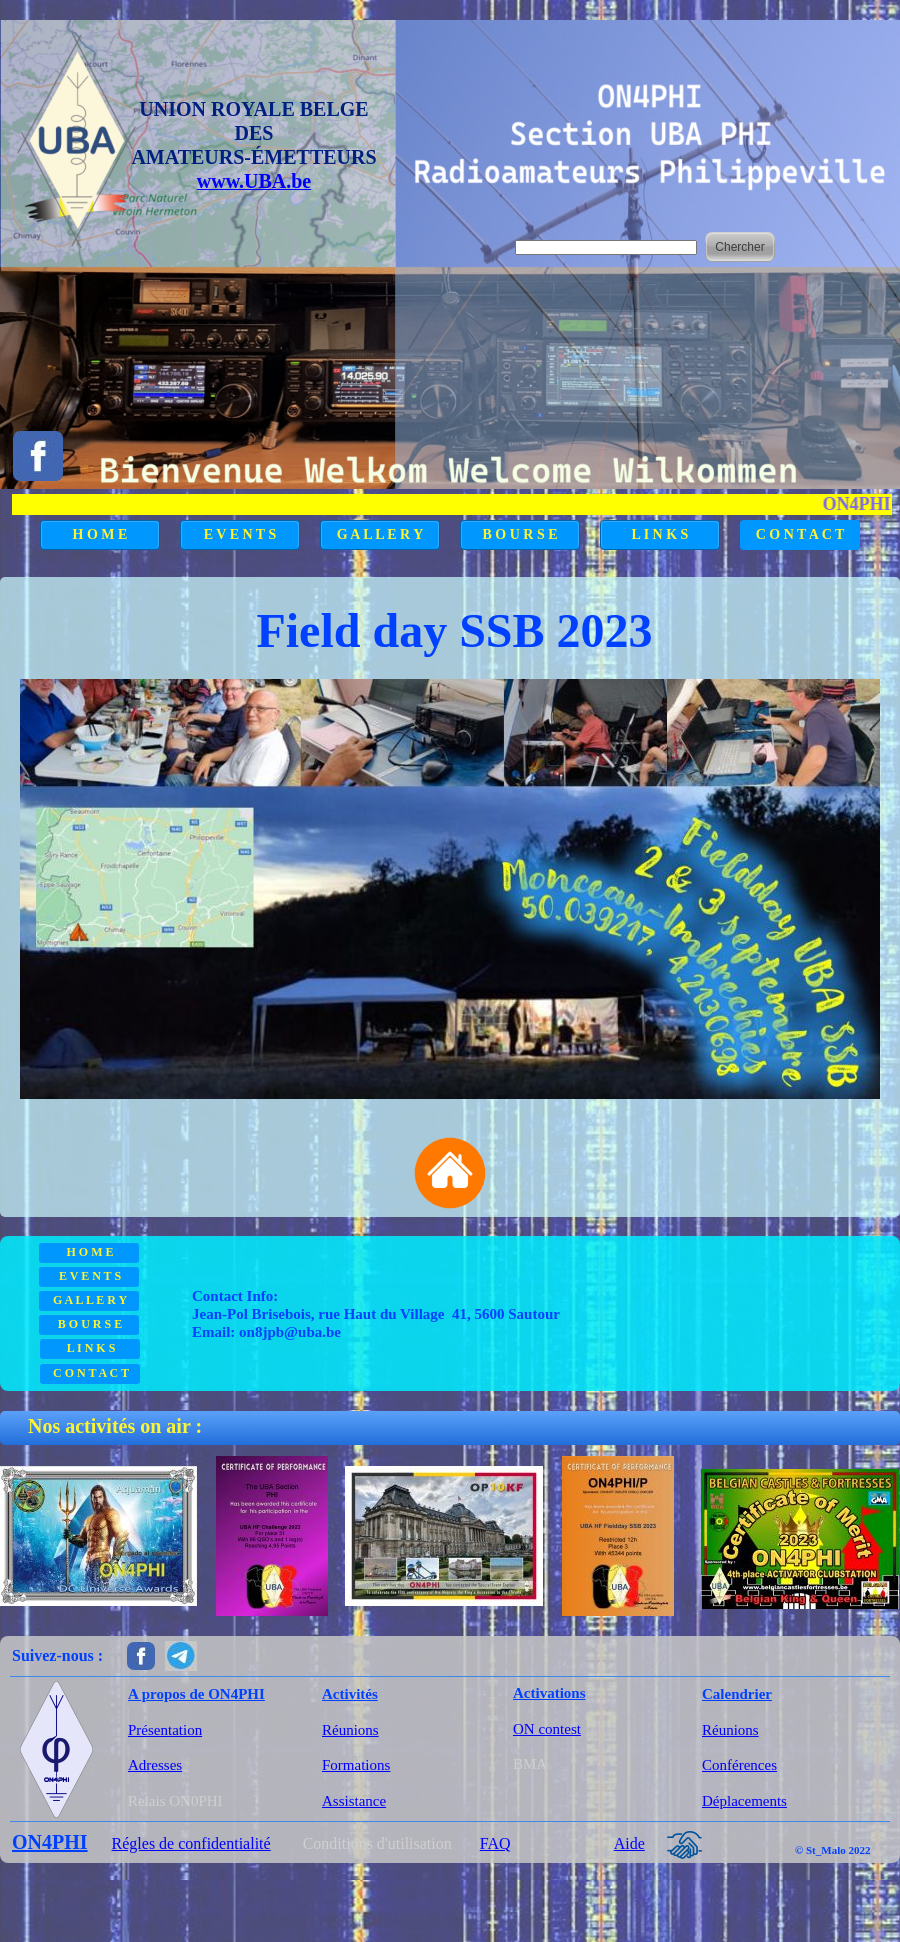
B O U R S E (519, 534)
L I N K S (660, 534)
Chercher (739, 247)
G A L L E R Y (380, 534)
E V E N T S (240, 534)
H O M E (100, 534)
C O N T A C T (800, 534)
